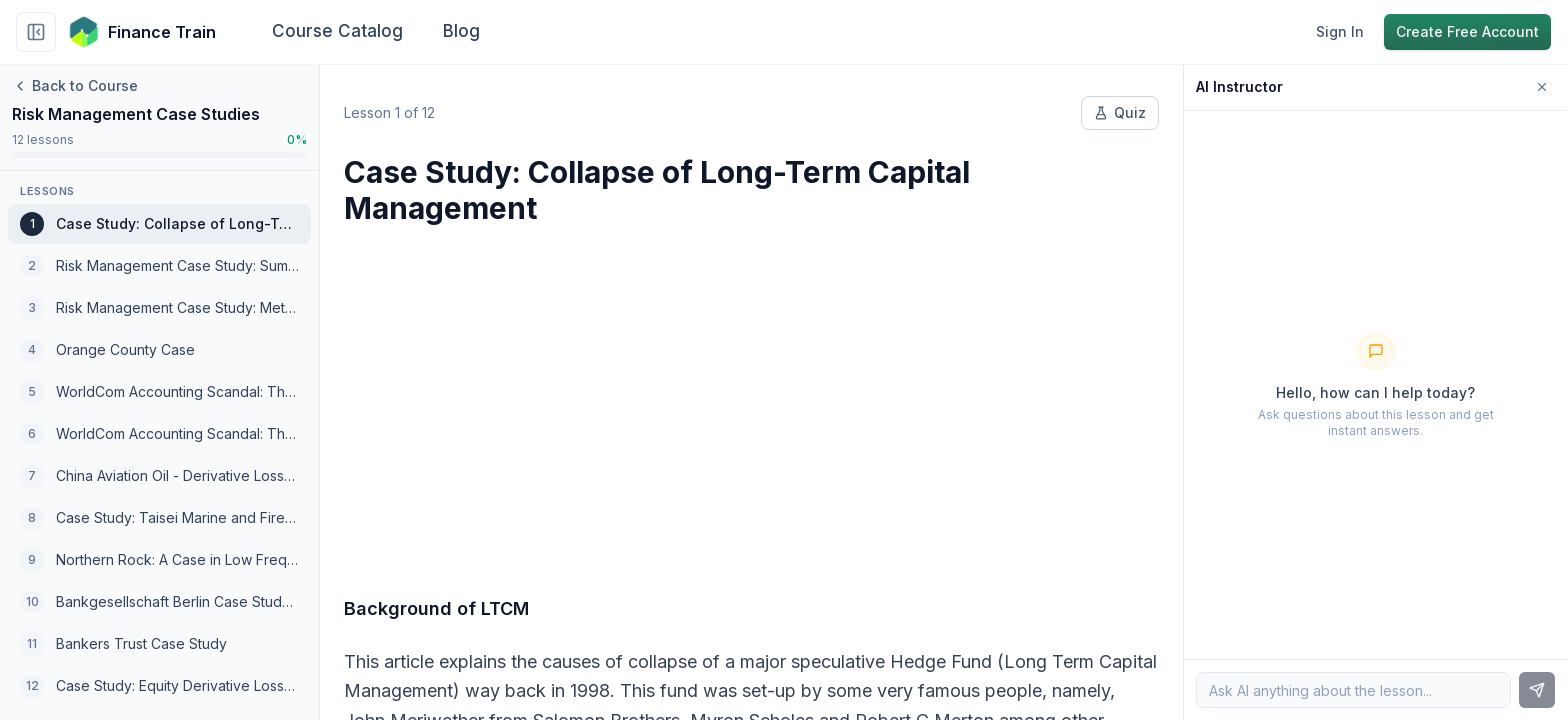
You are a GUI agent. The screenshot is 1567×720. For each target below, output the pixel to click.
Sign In (1340, 31)
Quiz (1120, 112)
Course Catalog (337, 31)
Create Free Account (1467, 31)
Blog (461, 31)
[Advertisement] (751, 398)
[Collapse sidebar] (36, 32)
